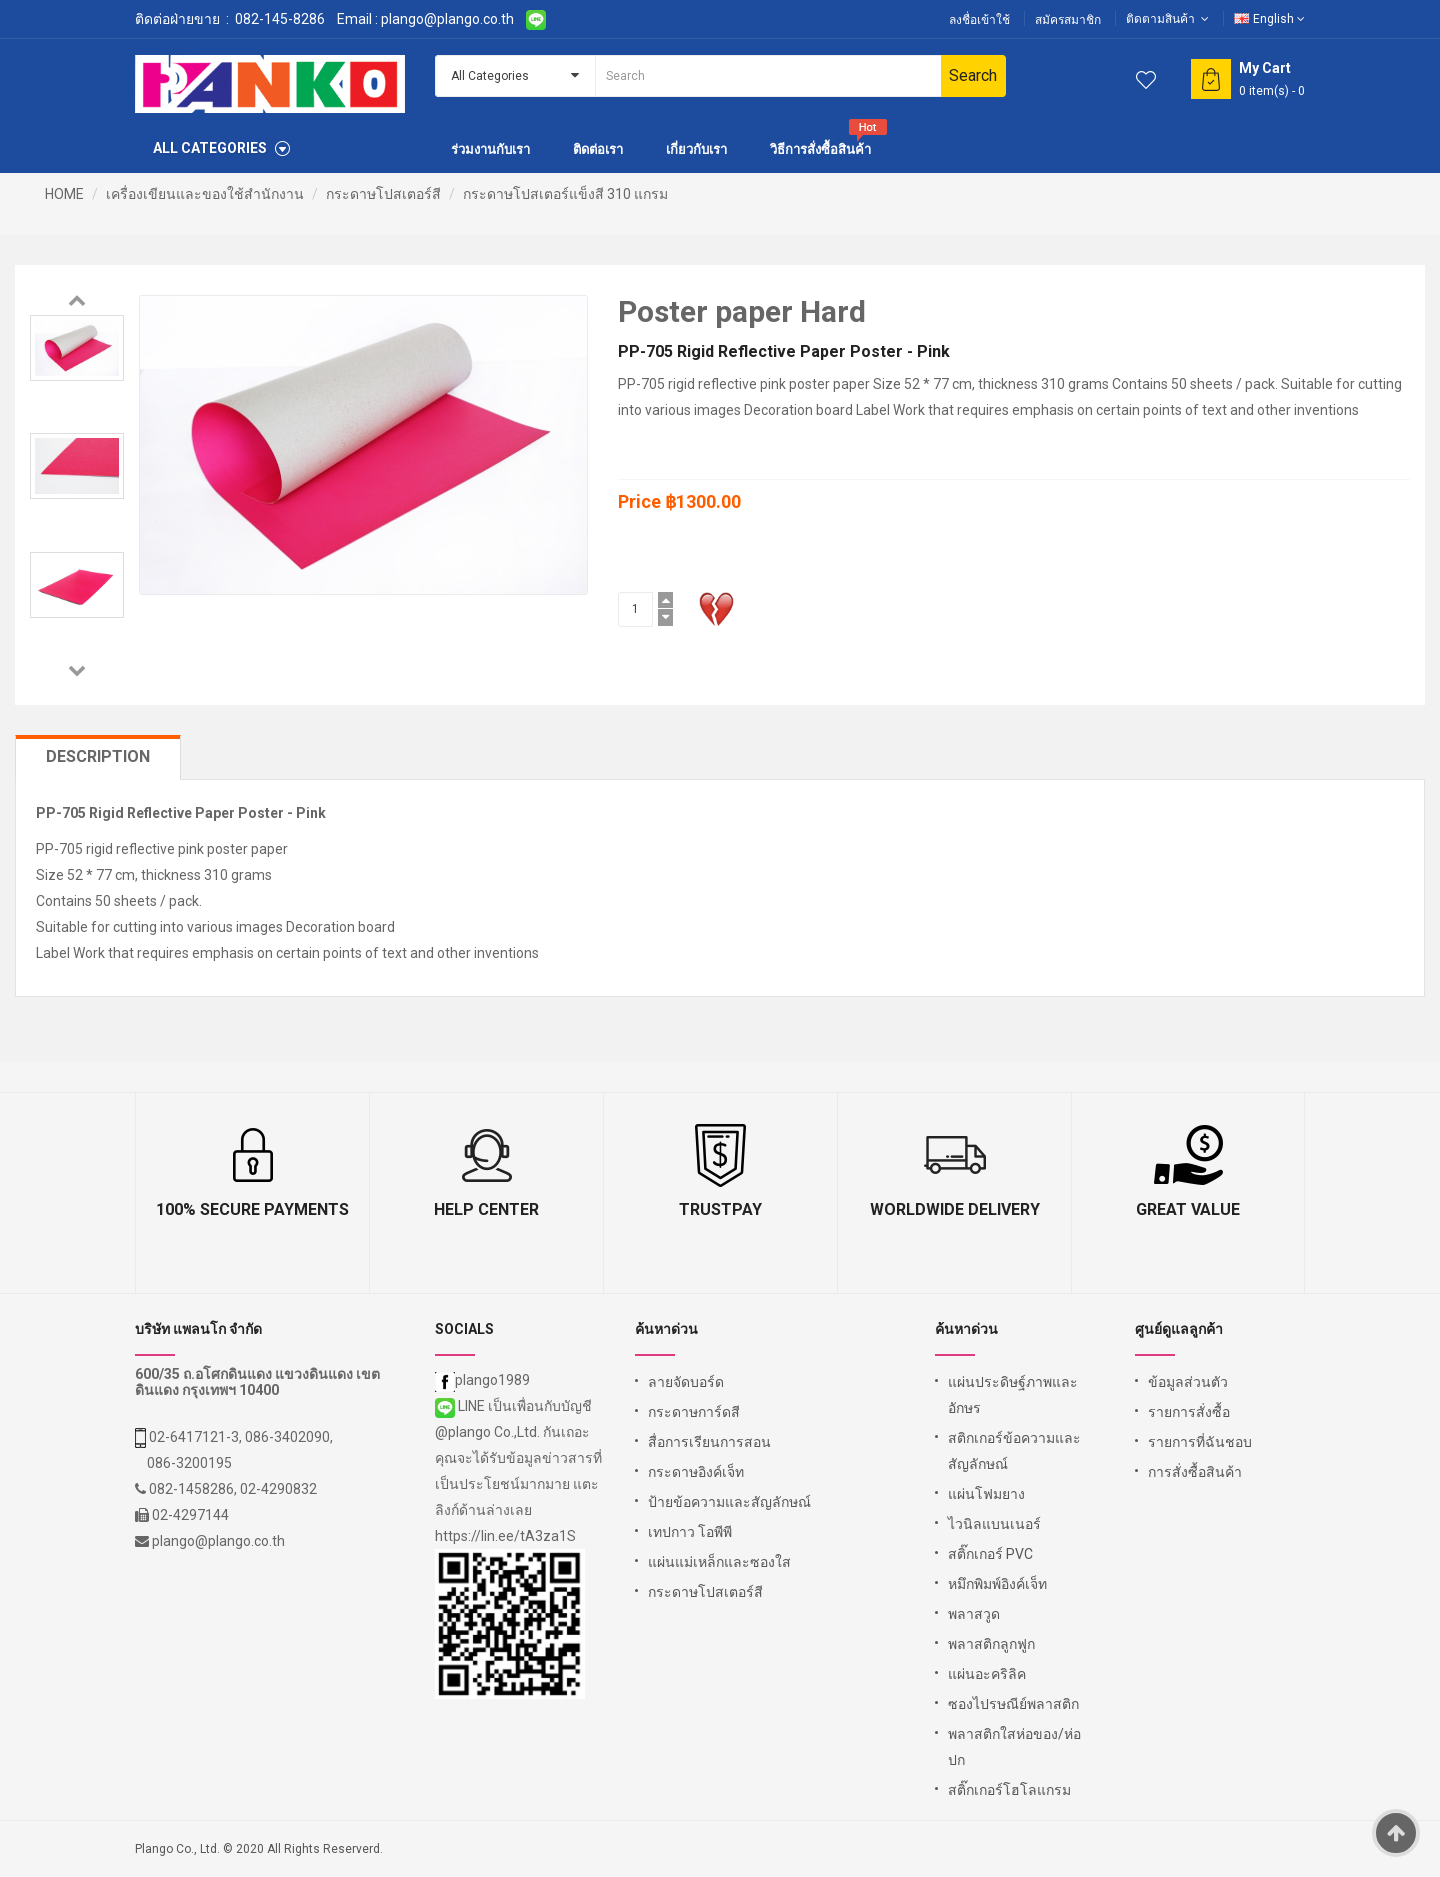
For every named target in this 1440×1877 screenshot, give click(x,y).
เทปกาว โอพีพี (690, 1532)
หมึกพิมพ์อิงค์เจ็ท (997, 1584)
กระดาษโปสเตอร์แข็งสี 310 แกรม (565, 194)
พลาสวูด (974, 1614)
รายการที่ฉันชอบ (1200, 1442)
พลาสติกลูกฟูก (991, 1644)
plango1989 (482, 1380)
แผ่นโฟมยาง (986, 1494)
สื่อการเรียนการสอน (709, 1442)
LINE (461, 1406)
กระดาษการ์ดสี (694, 1412)
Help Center (486, 1209)
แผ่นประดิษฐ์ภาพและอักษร (1013, 1395)
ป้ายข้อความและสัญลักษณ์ (729, 1502)
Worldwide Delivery (955, 1209)
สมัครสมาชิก (1068, 20)
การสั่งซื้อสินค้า (1195, 1472)
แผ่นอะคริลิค (987, 1674)
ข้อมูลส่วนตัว (1188, 1382)
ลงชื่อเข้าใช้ (979, 20)
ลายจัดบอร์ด (686, 1382)
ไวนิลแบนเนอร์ (994, 1524)
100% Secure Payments (252, 1209)
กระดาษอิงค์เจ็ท (696, 1472)
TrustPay (720, 1209)
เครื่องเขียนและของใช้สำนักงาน (205, 194)
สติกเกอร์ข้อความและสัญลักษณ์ (1014, 1451)
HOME (64, 194)
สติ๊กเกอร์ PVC (990, 1554)
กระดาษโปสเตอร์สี (383, 194)
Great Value (1188, 1209)
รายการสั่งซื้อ (1189, 1412)
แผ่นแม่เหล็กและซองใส (719, 1562)
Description (98, 756)
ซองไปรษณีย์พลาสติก (1013, 1704)
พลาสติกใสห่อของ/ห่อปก (1014, 1747)
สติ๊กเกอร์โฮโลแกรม (1009, 1790)
